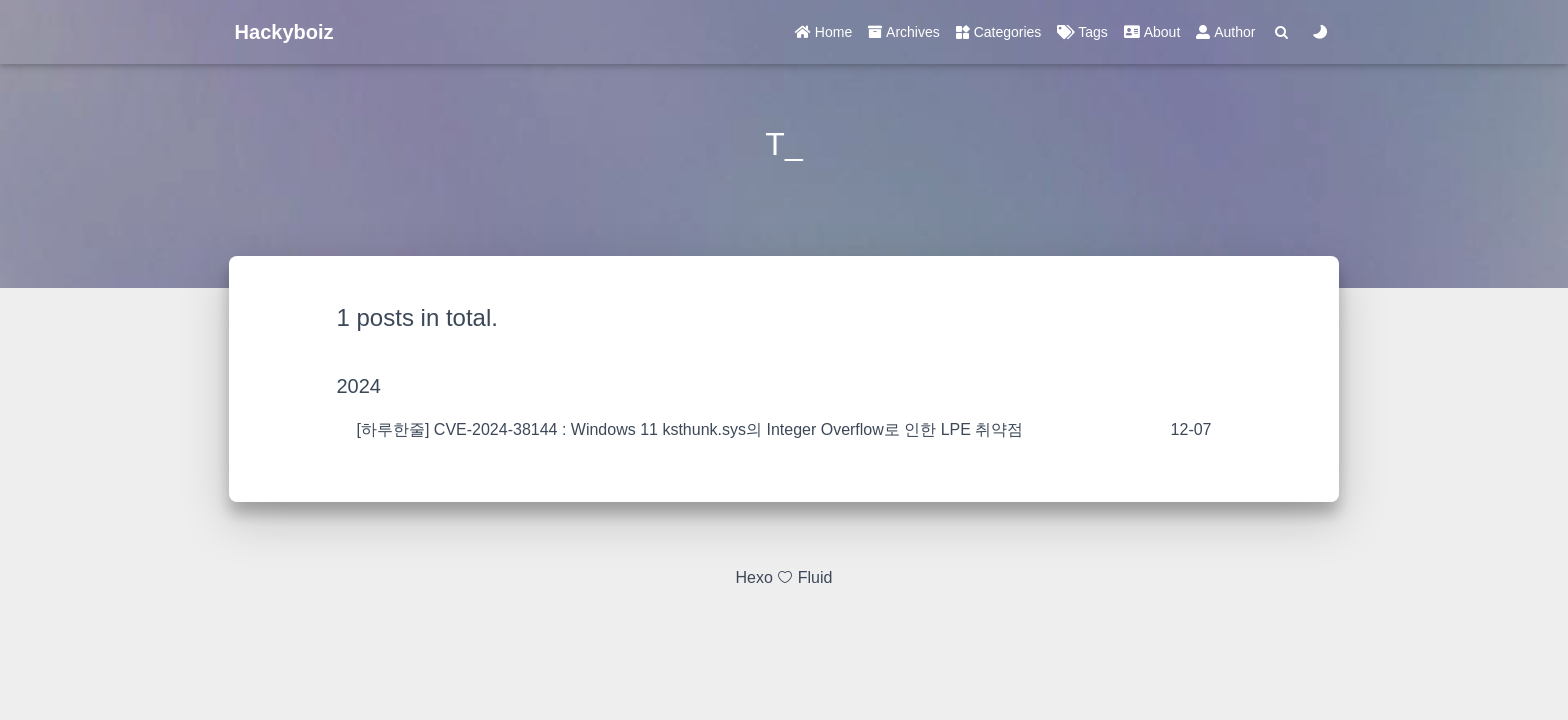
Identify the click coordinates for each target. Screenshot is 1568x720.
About (1152, 32)
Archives (904, 32)
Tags (1082, 32)
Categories (999, 32)
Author (1225, 32)
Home (823, 32)
